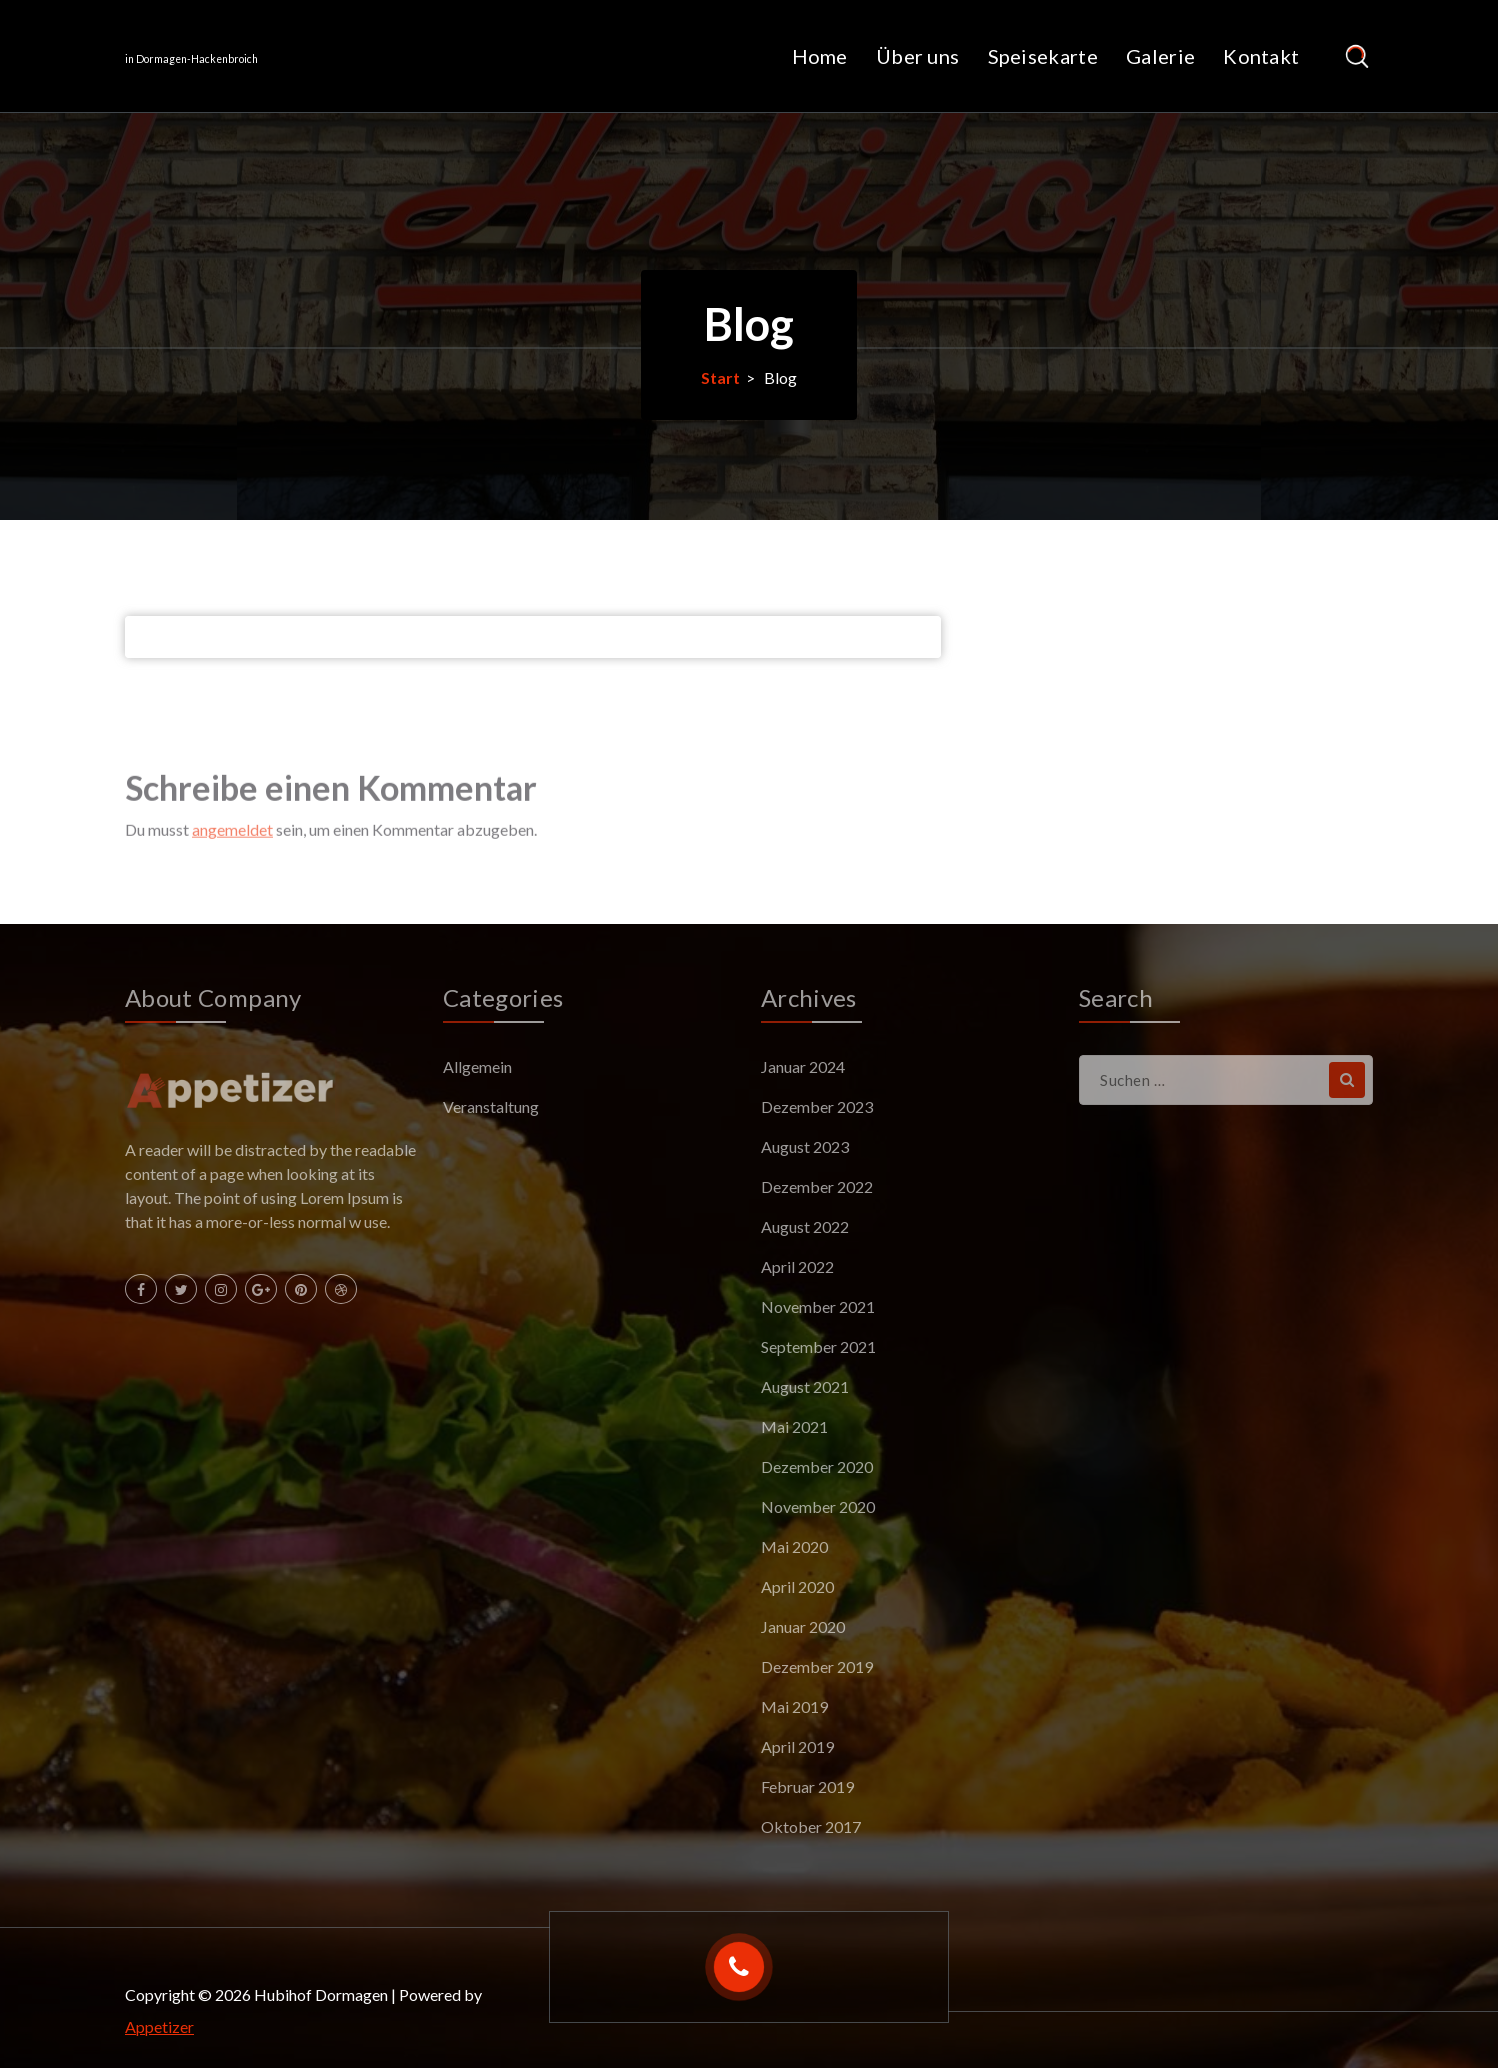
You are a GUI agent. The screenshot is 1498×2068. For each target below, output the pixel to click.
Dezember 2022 (817, 1186)
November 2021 (818, 1306)
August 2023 (805, 1146)
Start (720, 377)
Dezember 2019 (817, 1666)
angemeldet (232, 863)
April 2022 (797, 1266)
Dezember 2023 (817, 1106)
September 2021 (818, 1346)
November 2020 (818, 1506)
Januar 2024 (803, 1066)
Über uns (917, 56)
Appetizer (159, 2026)
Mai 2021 (794, 1426)
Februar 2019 (807, 1786)
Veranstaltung (491, 1106)
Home (820, 56)
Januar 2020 (803, 1626)
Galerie (1160, 56)
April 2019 (797, 1746)
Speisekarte (1043, 56)
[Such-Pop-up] (1356, 56)
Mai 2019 (794, 1706)
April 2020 (797, 1586)
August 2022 (805, 1226)
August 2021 (805, 1386)
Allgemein (477, 1066)
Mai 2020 (794, 1546)
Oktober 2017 (811, 1826)
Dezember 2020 (817, 1466)
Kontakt (1261, 56)
